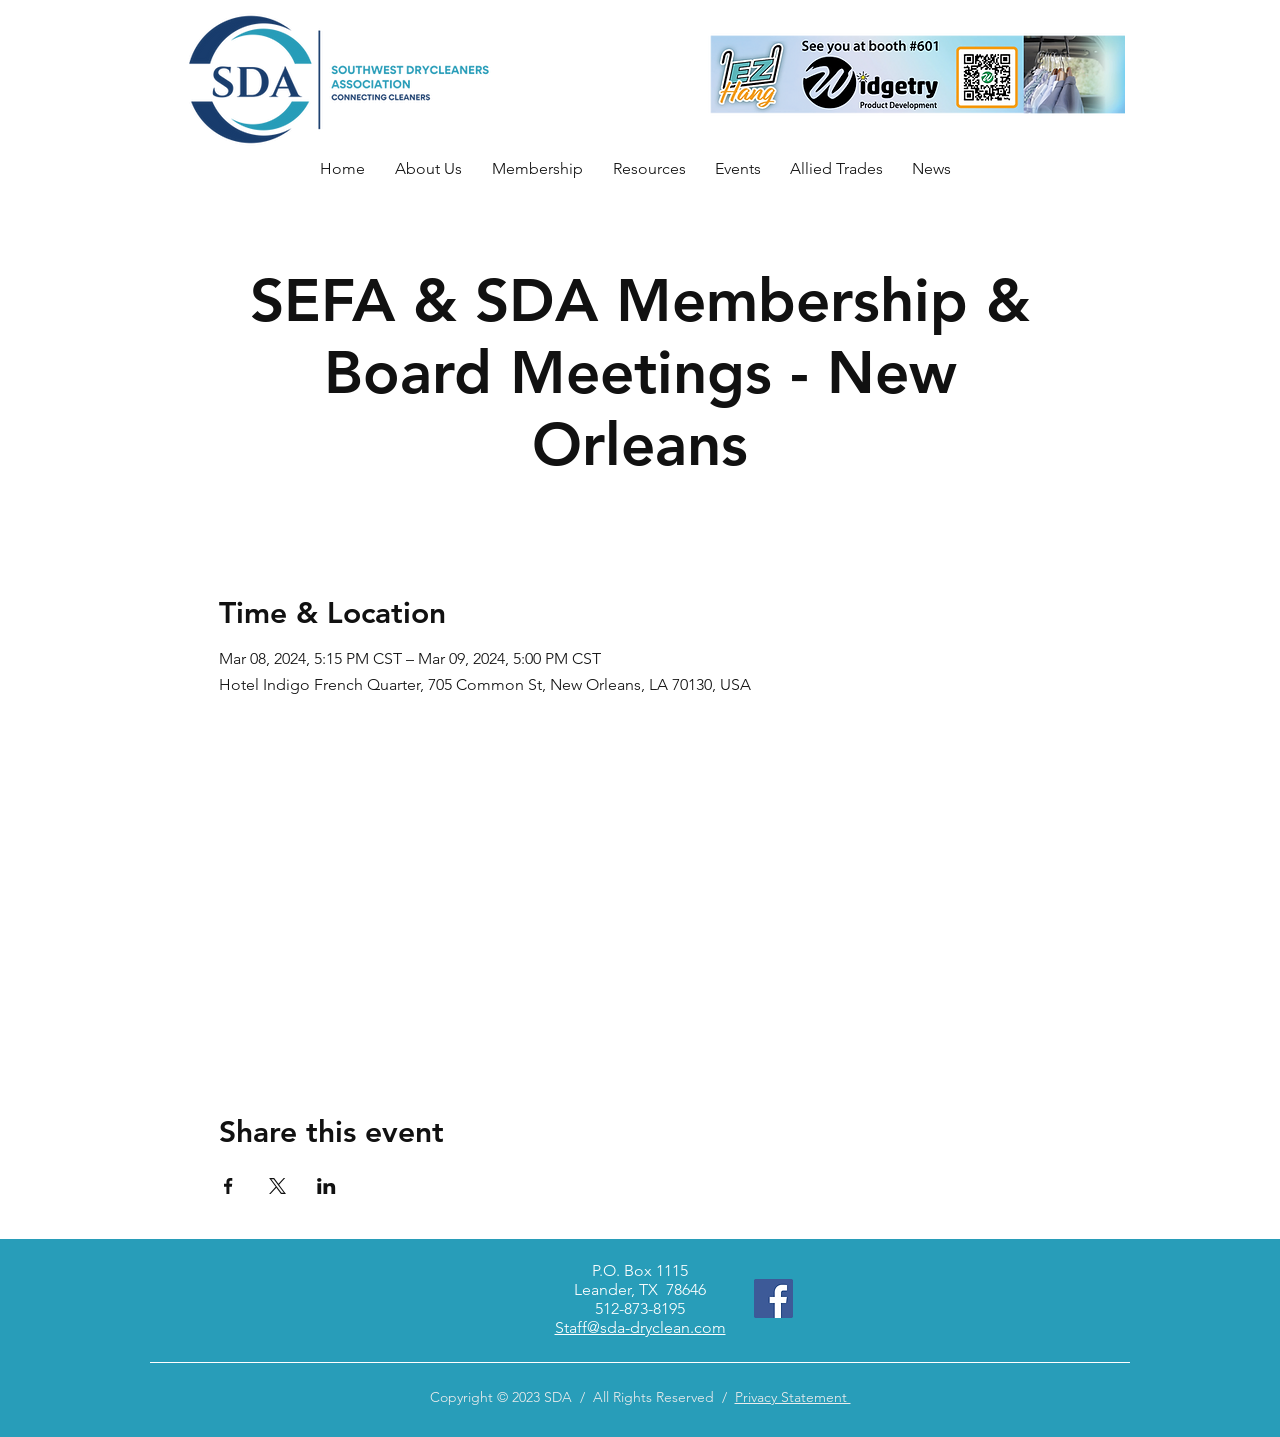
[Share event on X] (277, 1186)
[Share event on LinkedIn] (326, 1186)
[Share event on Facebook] (228, 1186)
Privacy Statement (793, 1397)
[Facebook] (773, 1298)
